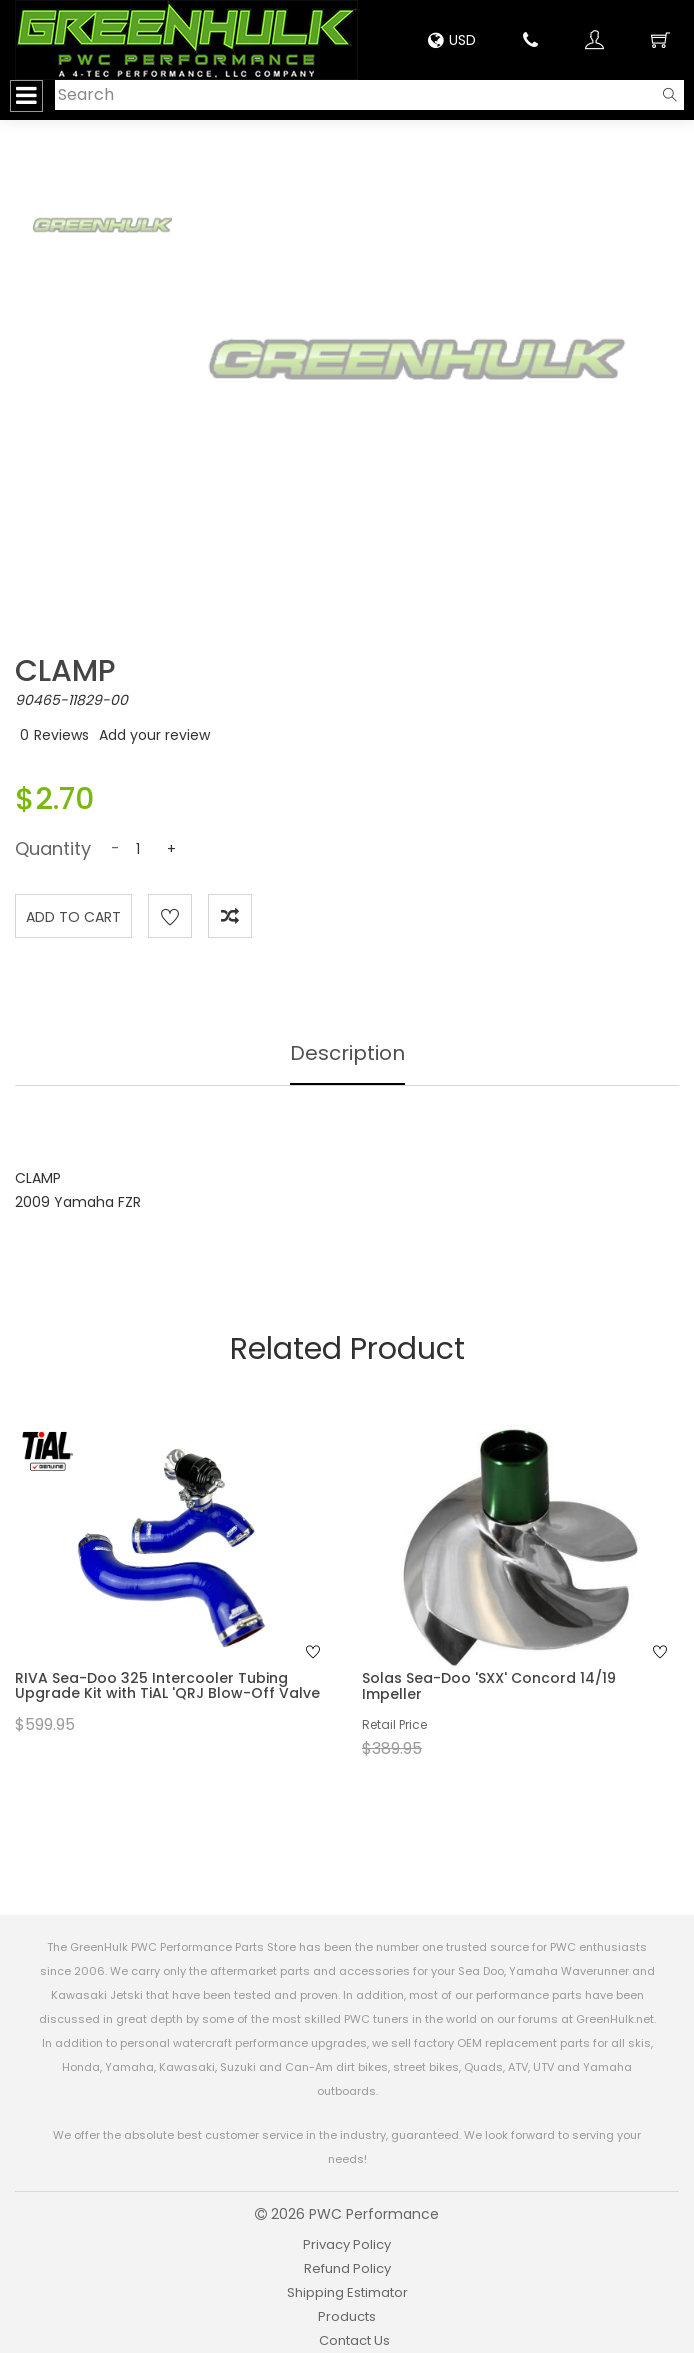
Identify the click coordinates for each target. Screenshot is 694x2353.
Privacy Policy (347, 2244)
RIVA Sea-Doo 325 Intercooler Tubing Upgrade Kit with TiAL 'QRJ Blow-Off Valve (167, 1685)
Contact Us (354, 2340)
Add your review (154, 735)
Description (347, 1053)
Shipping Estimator (347, 2292)
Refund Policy (347, 2268)
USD (452, 40)
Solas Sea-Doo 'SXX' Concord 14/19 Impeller (489, 1685)
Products (347, 2316)
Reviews (61, 735)
